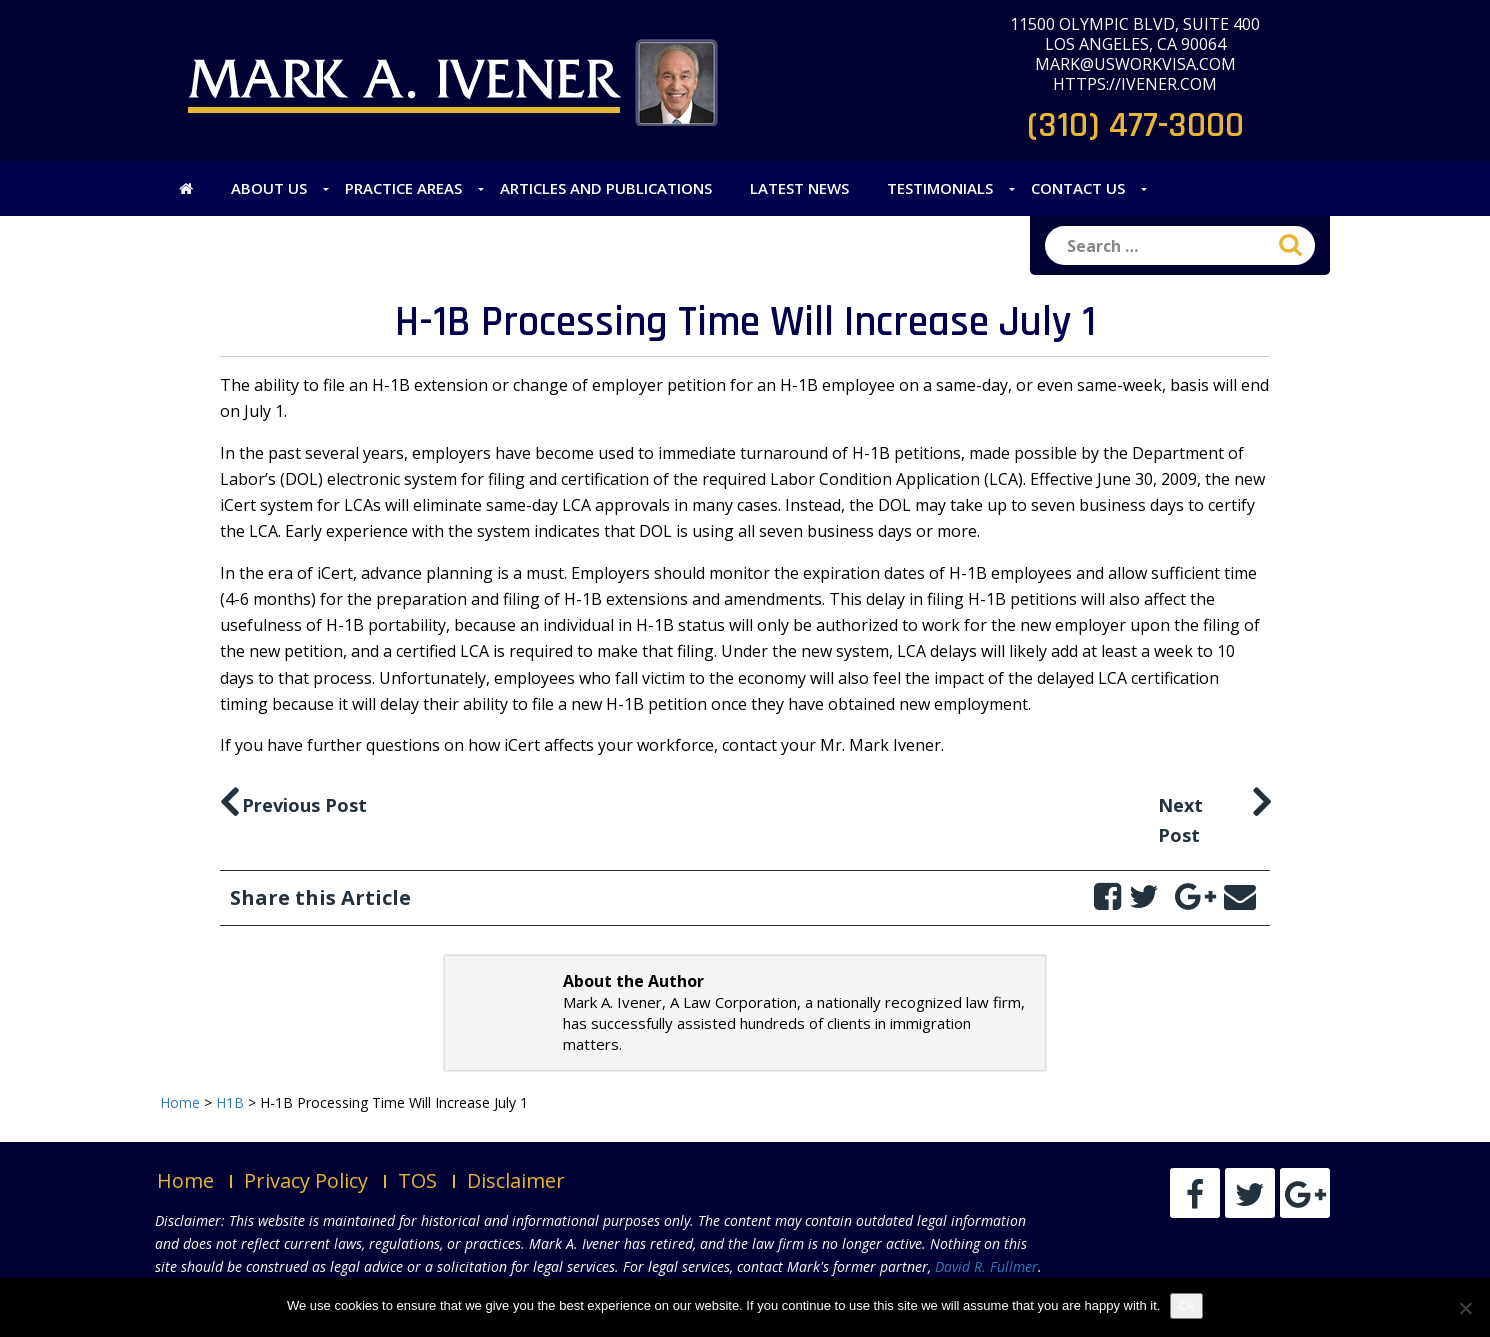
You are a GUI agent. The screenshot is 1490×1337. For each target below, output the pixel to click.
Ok (1186, 1305)
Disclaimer (516, 1180)
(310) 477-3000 (1135, 125)
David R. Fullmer (986, 1266)
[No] (1465, 1308)
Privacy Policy (306, 1180)
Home (185, 1180)
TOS (417, 1180)
